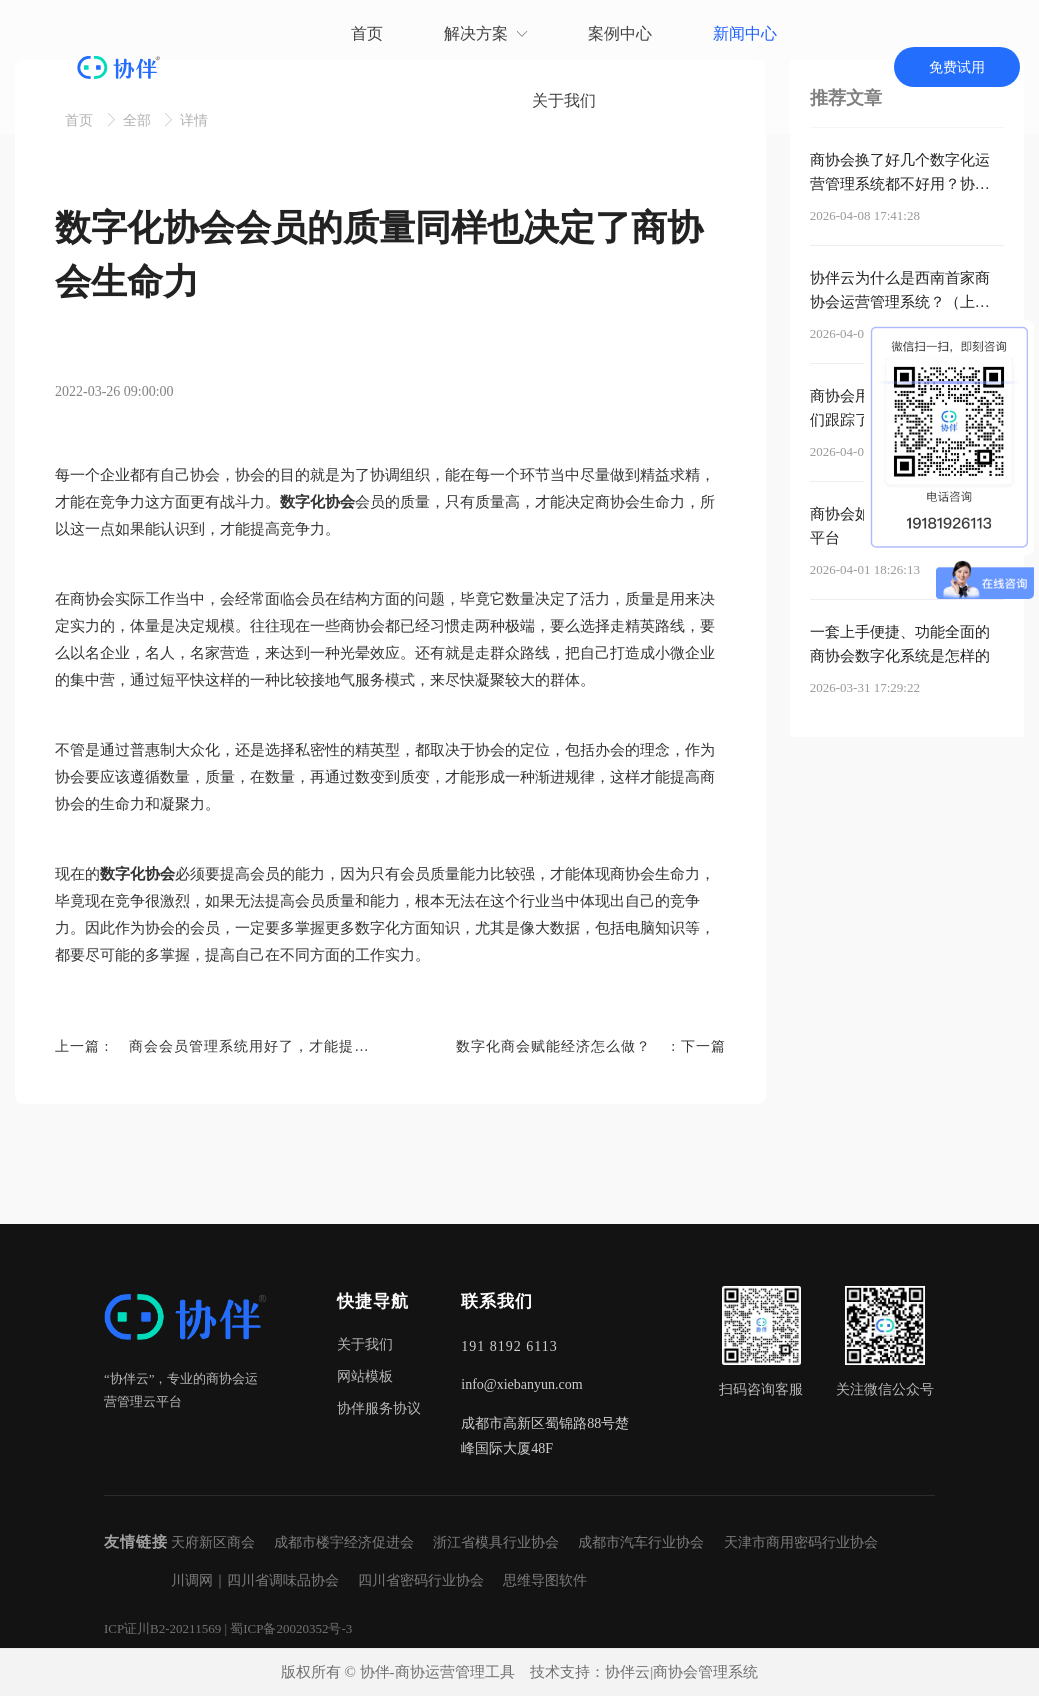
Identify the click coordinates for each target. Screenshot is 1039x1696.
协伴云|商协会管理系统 (681, 1672)
